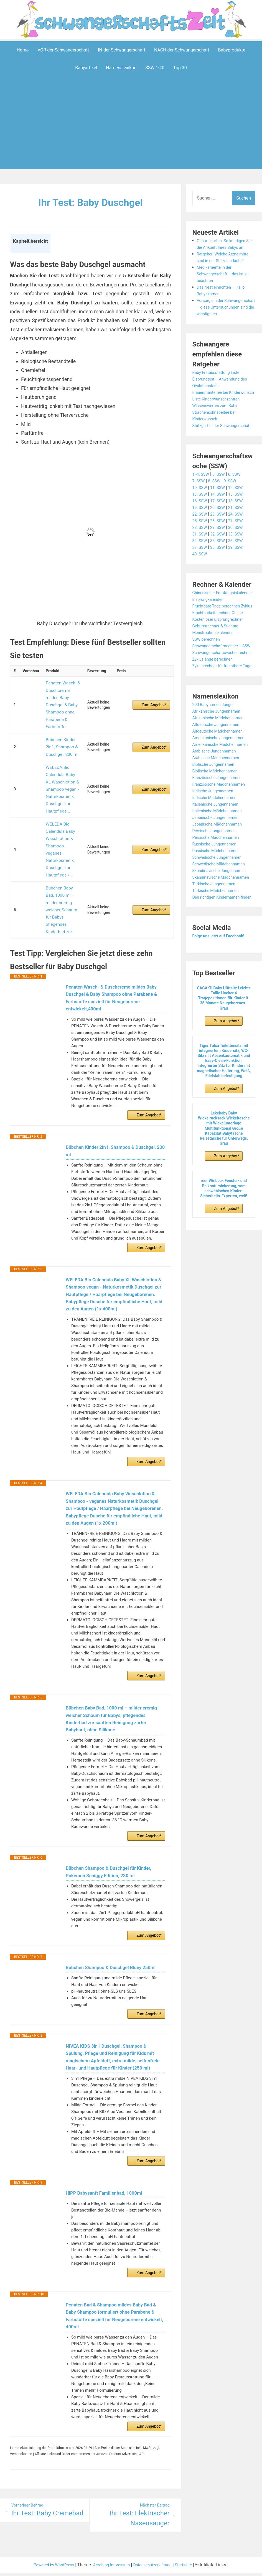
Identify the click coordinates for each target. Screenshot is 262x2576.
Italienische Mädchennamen (220, 877)
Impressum (120, 2555)
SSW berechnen (207, 685)
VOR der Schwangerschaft (63, 49)
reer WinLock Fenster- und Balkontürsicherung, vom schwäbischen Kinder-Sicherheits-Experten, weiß (223, 1268)
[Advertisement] (132, 131)
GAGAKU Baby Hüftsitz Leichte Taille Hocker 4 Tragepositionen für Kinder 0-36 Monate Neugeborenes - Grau (224, 1077)
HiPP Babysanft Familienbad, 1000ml (107, 2176)
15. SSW (240, 527)
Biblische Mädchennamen (217, 837)
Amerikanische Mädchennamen (223, 810)
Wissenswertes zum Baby (217, 431)
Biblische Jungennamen (216, 830)
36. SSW (240, 573)
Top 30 (180, 67)
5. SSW (221, 507)
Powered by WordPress (48, 2555)
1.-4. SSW (201, 507)
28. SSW (200, 560)
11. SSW (220, 520)
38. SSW (220, 580)
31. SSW (200, 567)
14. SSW (220, 527)
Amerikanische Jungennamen (221, 803)
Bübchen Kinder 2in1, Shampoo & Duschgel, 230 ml (60, 725)
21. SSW (240, 540)
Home (23, 49)
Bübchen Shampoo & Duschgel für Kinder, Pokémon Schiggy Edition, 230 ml (112, 1836)
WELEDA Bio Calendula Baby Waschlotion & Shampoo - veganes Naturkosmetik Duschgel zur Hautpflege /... (63, 802)
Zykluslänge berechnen (215, 718)
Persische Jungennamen (216, 896)
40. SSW (200, 586)
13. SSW (200, 527)
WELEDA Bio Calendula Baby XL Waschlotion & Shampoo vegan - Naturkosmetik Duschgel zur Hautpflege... (62, 758)
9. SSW (234, 513)
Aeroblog (99, 2555)
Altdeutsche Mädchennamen (220, 797)
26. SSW (220, 553)
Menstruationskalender (215, 678)
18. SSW (240, 533)
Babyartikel (86, 67)
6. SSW (239, 507)
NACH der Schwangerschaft (181, 49)
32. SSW (220, 567)
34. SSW (200, 573)
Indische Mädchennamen (217, 863)
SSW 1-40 (154, 67)
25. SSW (200, 553)
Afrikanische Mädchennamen (221, 784)
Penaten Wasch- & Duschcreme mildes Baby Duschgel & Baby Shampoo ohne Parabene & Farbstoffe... (63, 695)
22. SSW (200, 547)
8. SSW (216, 513)
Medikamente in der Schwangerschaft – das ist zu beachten (226, 287)
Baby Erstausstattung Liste (218, 392)
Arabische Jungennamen (216, 817)
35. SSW (220, 573)
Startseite (190, 2555)
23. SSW (220, 547)
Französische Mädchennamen (221, 850)
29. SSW (220, 560)
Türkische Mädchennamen (218, 963)
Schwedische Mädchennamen (221, 930)
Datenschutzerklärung (156, 2555)
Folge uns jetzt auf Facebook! (221, 1015)
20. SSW (220, 540)
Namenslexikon (121, 67)
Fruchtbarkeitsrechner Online (220, 658)
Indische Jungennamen (215, 857)
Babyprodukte (231, 49)
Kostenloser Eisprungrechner (220, 665)
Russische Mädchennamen (219, 916)
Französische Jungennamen (220, 843)
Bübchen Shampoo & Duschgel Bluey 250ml (115, 1935)
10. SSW (200, 520)
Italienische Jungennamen (218, 870)
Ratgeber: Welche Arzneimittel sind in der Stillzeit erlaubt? (219, 267)
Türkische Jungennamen (216, 956)
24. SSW (240, 547)
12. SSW (240, 520)
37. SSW (200, 580)
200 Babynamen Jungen (216, 770)
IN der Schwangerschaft (121, 49)
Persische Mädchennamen (218, 903)
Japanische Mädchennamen (220, 890)
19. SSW (200, 540)
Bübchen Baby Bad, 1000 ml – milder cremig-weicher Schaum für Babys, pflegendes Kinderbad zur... (62, 843)
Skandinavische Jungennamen (222, 936)
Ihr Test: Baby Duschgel (90, 201)
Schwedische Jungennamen (220, 923)
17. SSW (220, 533)
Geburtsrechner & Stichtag (218, 672)
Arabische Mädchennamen (218, 823)
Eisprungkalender (209, 639)
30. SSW (240, 560)
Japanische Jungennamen (218, 883)
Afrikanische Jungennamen (219, 777)
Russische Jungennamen (217, 910)
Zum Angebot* (154, 695)
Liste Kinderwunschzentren (219, 425)
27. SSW (240, 553)
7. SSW (199, 513)
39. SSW (240, 580)
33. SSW (240, 567)
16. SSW (200, 533)
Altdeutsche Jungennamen (218, 790)
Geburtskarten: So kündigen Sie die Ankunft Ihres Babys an (224, 247)
